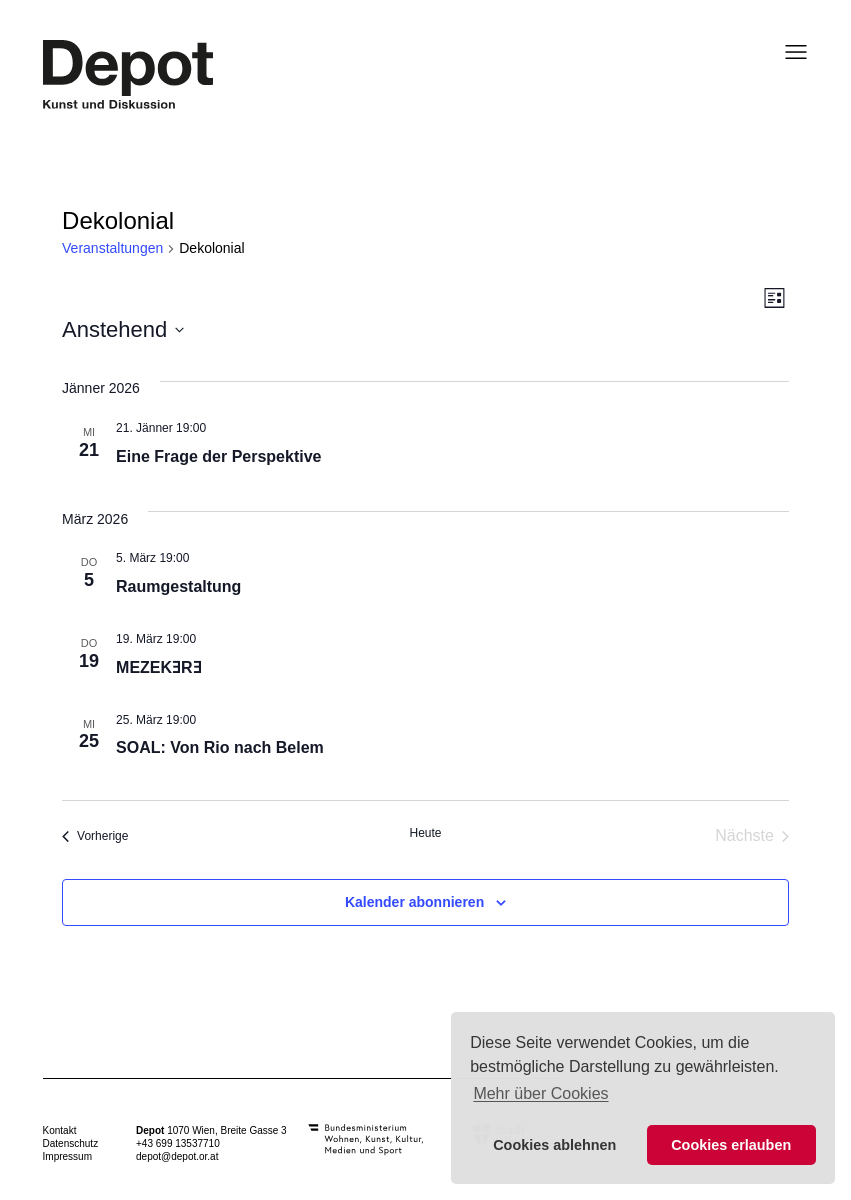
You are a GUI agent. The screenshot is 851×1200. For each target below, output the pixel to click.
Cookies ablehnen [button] (554, 1145)
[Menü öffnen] (790, 52)
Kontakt (60, 1130)
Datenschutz (71, 1143)
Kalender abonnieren (414, 902)
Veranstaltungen (112, 248)
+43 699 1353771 (175, 1143)
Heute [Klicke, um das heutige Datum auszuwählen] (425, 833)
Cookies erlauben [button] (731, 1145)
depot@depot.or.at (177, 1156)
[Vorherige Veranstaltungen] (95, 836)
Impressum (67, 1156)
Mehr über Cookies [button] (540, 1093)
